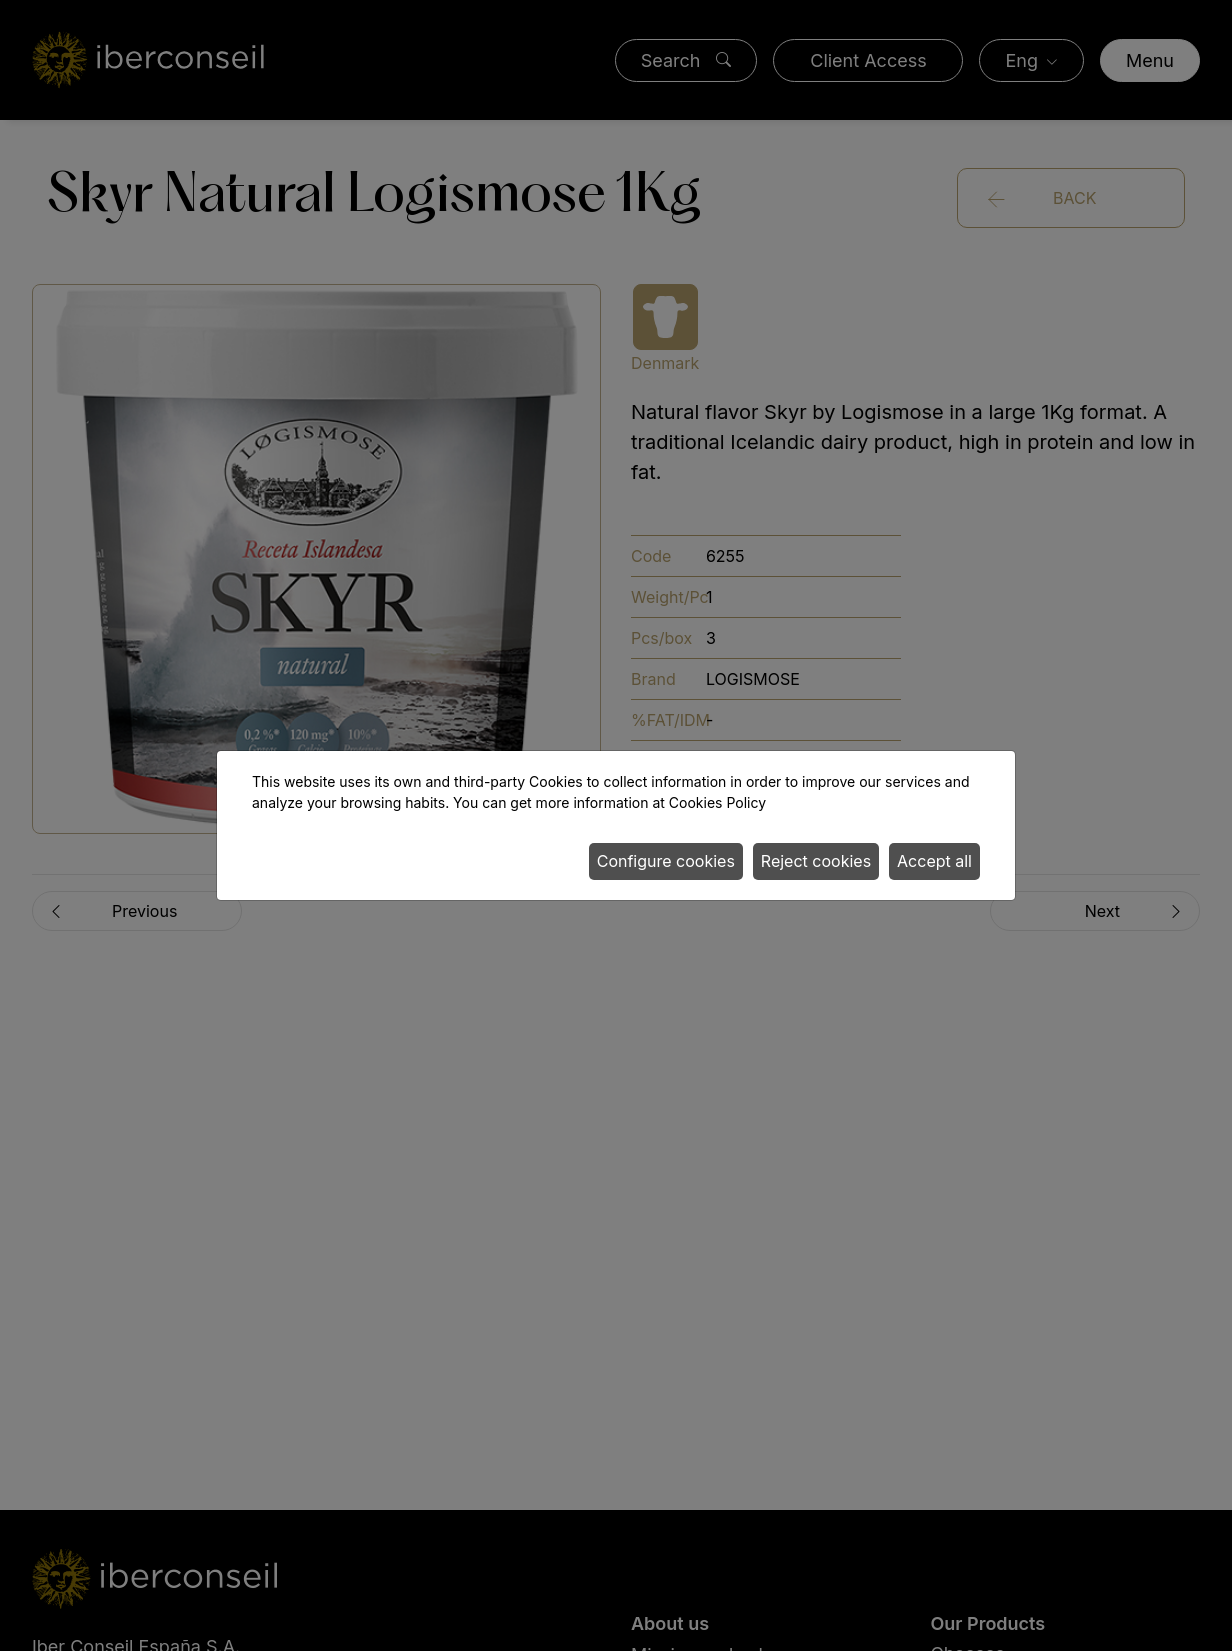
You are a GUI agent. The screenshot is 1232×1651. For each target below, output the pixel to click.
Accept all (934, 861)
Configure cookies (666, 861)
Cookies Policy (717, 802)
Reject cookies (816, 861)
